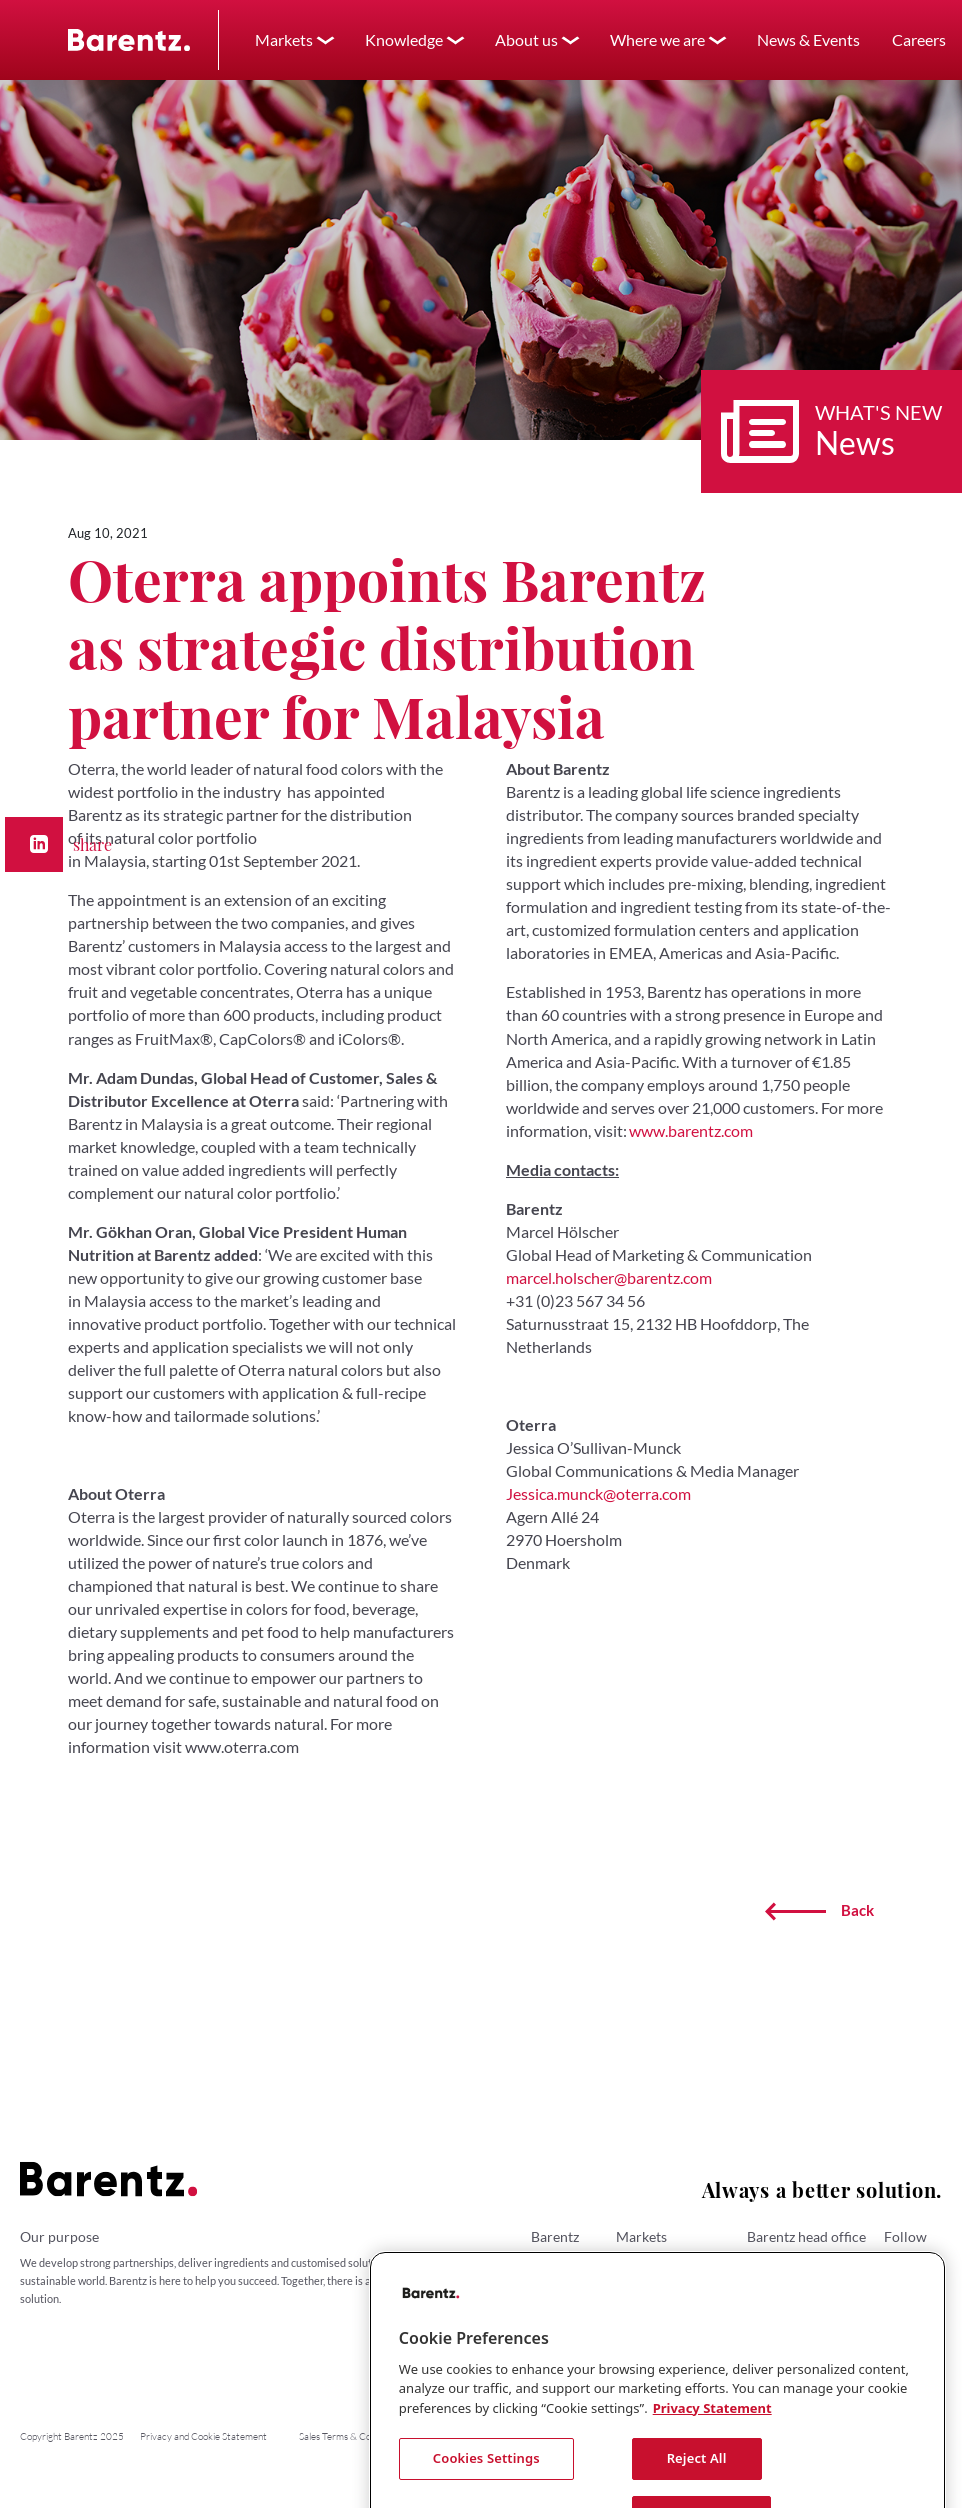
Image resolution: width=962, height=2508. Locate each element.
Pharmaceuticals (656, 2278)
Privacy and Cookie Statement (203, 2436)
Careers (550, 2294)
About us (552, 2261)
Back (819, 1911)
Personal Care (650, 2294)
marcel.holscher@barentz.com (609, 1277)
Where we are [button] (657, 39)
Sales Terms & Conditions (351, 2436)
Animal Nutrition (656, 2327)
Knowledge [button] (404, 39)
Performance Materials (672, 2311)
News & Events (808, 39)
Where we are (564, 2278)
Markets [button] (284, 39)
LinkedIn (913, 2261)
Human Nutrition (656, 2261)
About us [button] (526, 39)
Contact (550, 2311)
